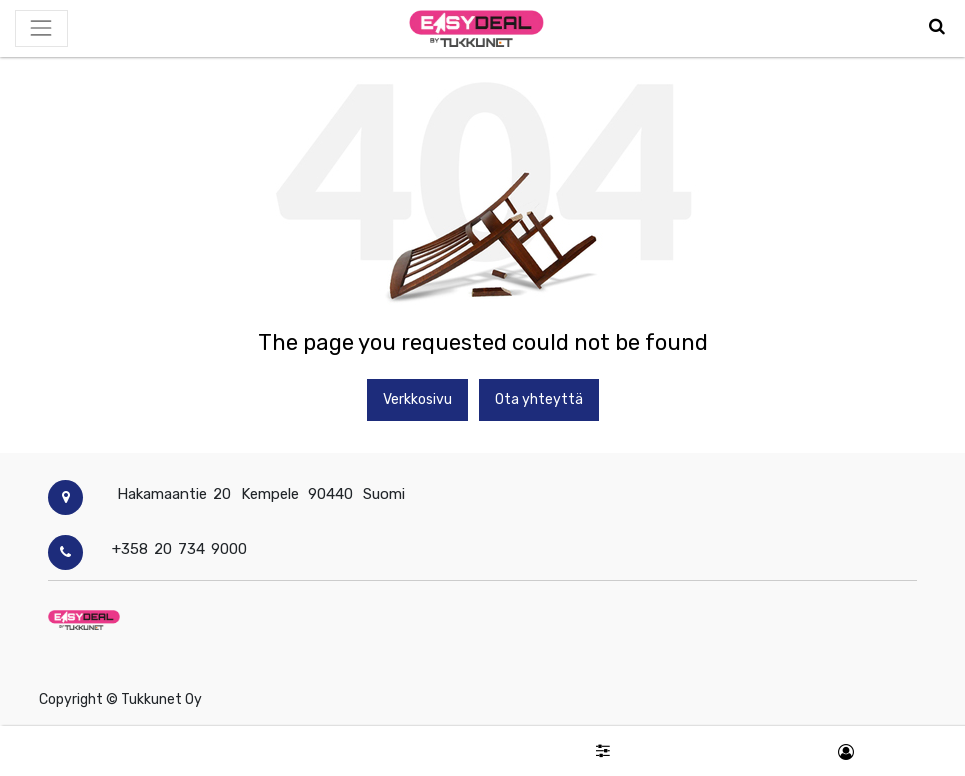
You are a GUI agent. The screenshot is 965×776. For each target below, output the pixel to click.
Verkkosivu (417, 399)
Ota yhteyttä (539, 399)
